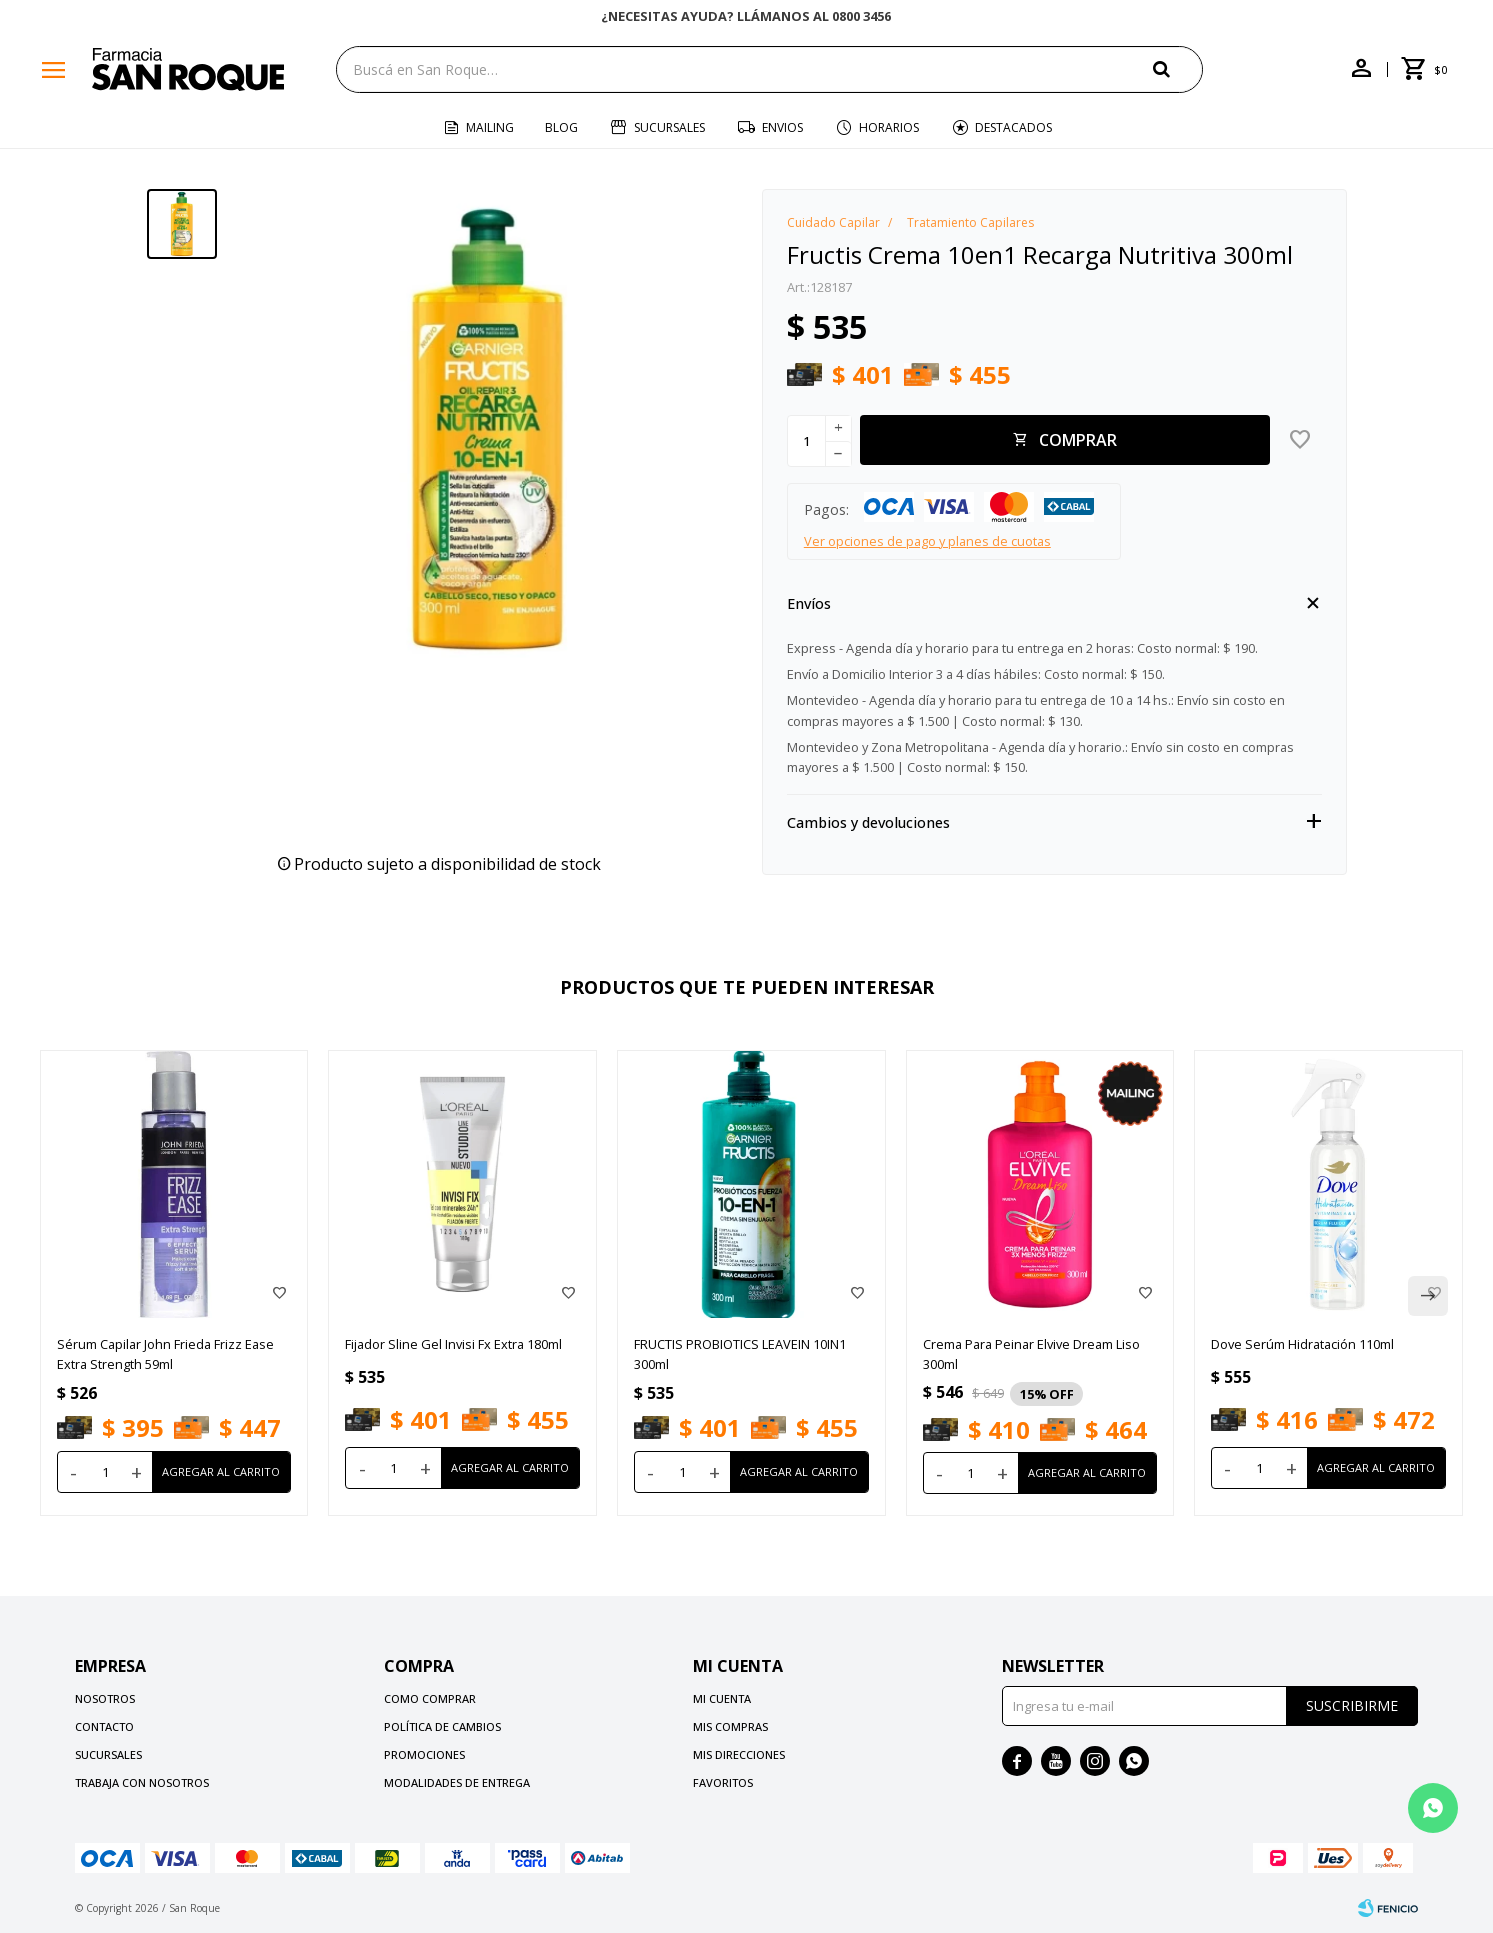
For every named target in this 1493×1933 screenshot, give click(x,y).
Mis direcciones (739, 1754)
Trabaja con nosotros (142, 1782)
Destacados (1013, 127)
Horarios (889, 127)
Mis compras (730, 1726)
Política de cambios (442, 1726)
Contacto (104, 1726)
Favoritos (723, 1782)
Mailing (490, 127)
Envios (782, 127)
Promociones (424, 1754)
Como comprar (430, 1698)
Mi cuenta (722, 1698)
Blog (561, 127)
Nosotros (105, 1698)
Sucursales (669, 127)
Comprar (1078, 440)
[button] (1178, 68)
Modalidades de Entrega (457, 1782)
